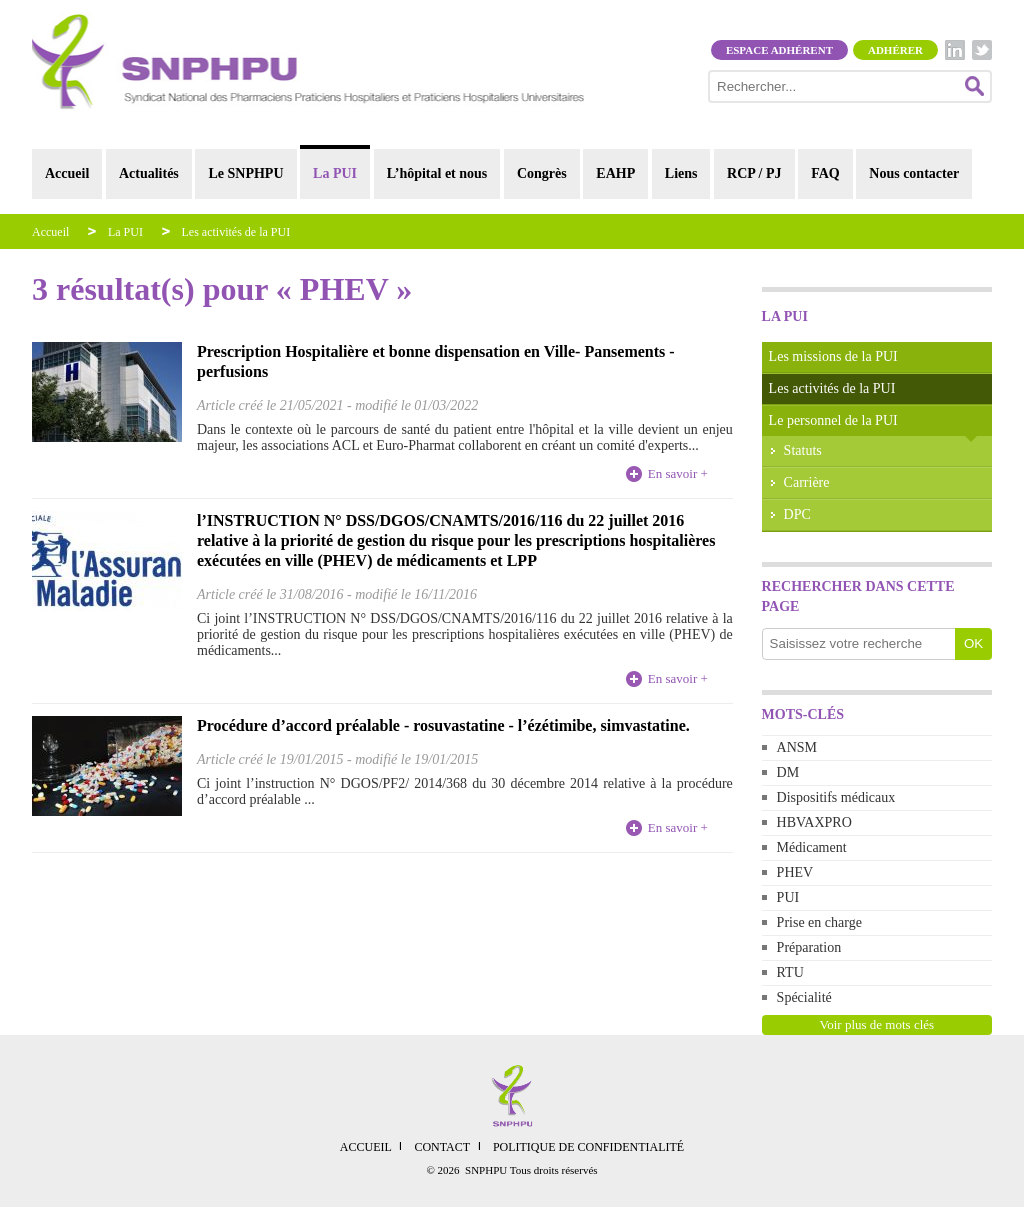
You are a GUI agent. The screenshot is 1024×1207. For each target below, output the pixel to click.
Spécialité (804, 997)
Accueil (67, 173)
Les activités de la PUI (236, 232)
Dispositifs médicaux (836, 797)
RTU (790, 972)
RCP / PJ (754, 173)
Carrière (807, 482)
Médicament (812, 847)
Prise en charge (819, 922)
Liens (681, 173)
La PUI (335, 173)
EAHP (615, 173)
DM (788, 772)
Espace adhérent (779, 50)
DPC (797, 514)
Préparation (809, 947)
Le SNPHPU (245, 173)
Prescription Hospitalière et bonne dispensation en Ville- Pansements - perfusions (436, 361)
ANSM (797, 747)
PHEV (795, 872)
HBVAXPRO (814, 822)
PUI (788, 897)
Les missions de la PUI (833, 356)
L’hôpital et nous (437, 173)
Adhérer (895, 50)
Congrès (542, 173)
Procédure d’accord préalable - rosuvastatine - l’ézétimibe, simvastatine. (443, 725)
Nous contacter (914, 173)
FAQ (825, 173)
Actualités (149, 173)
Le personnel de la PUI (833, 420)
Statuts (803, 450)
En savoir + (678, 473)
